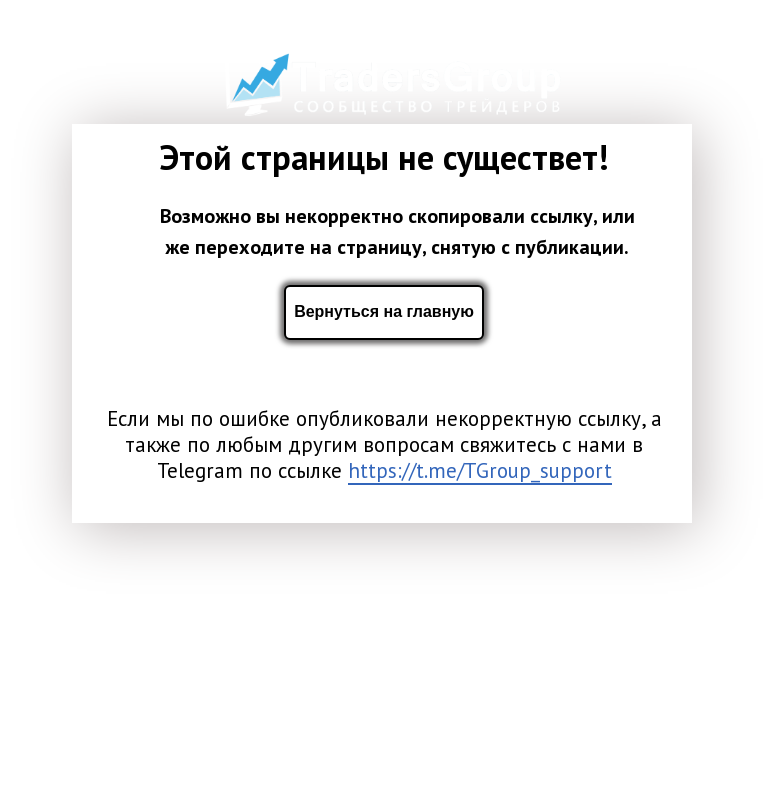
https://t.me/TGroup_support (480, 470)
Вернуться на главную (384, 311)
